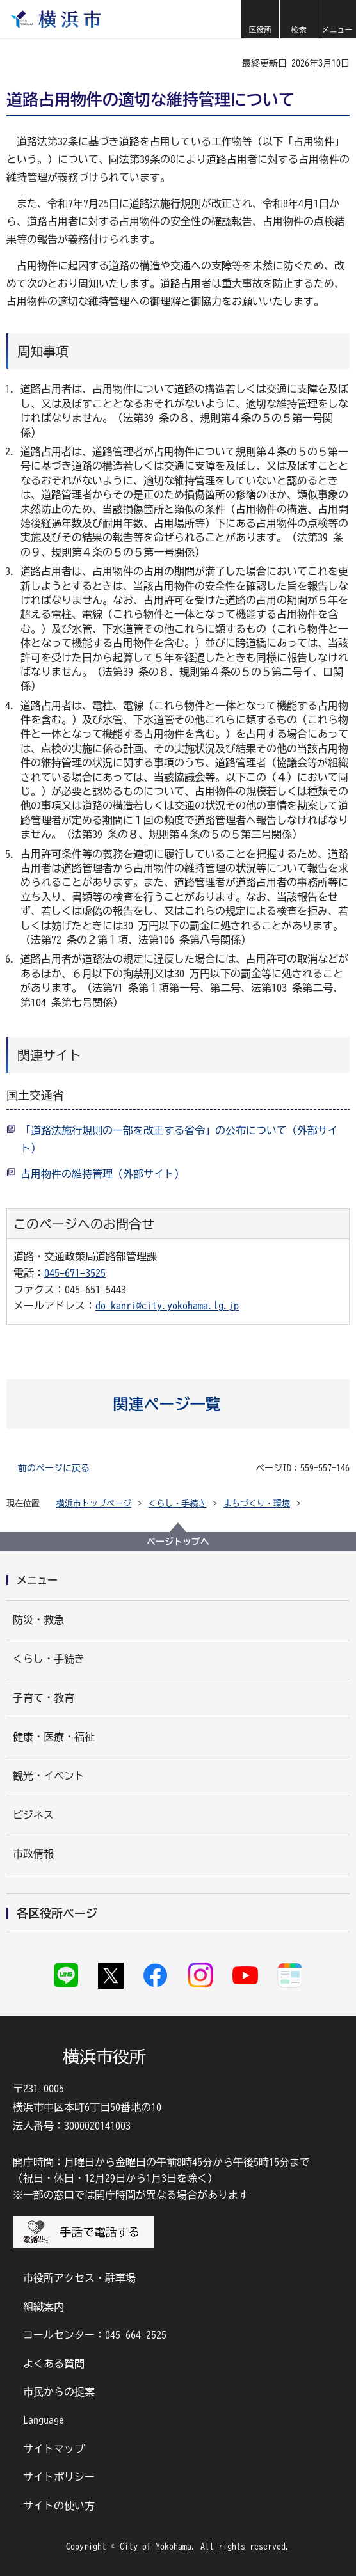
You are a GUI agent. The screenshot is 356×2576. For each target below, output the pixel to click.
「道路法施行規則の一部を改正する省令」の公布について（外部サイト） (179, 1139)
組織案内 (43, 2307)
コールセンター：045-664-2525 (94, 2335)
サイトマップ (54, 2449)
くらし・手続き (178, 1503)
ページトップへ (178, 1541)
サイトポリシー (59, 2477)
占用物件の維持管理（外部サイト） (102, 1174)
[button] (260, 19)
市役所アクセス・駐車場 (79, 2278)
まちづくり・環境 (256, 1503)
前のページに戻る (54, 1468)
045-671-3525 (75, 1273)
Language (43, 2420)
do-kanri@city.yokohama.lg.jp (167, 1305)
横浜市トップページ (93, 1503)
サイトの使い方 (59, 2506)
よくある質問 (54, 2364)
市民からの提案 (59, 2392)
